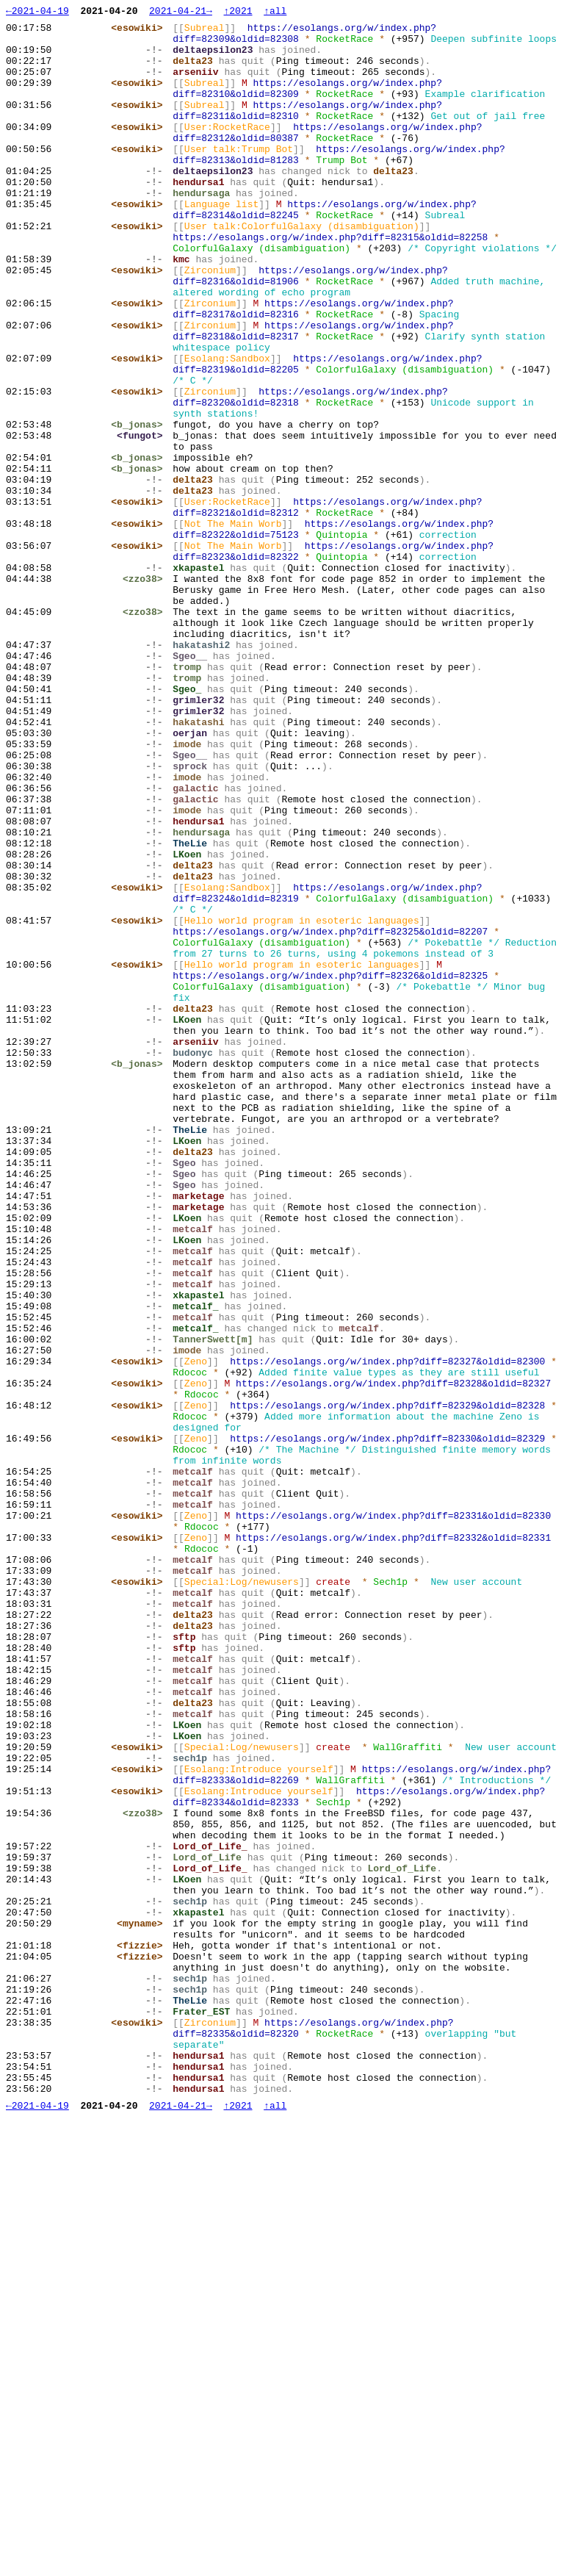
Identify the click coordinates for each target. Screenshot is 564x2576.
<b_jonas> (140, 534)
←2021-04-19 (37, 12)
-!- (157, 71)
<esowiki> (140, 31)
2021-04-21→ (180, 12)
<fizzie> (143, 2372)
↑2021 (237, 12)
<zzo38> (146, 719)
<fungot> (143, 547)
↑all (275, 12)
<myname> (143, 2346)
